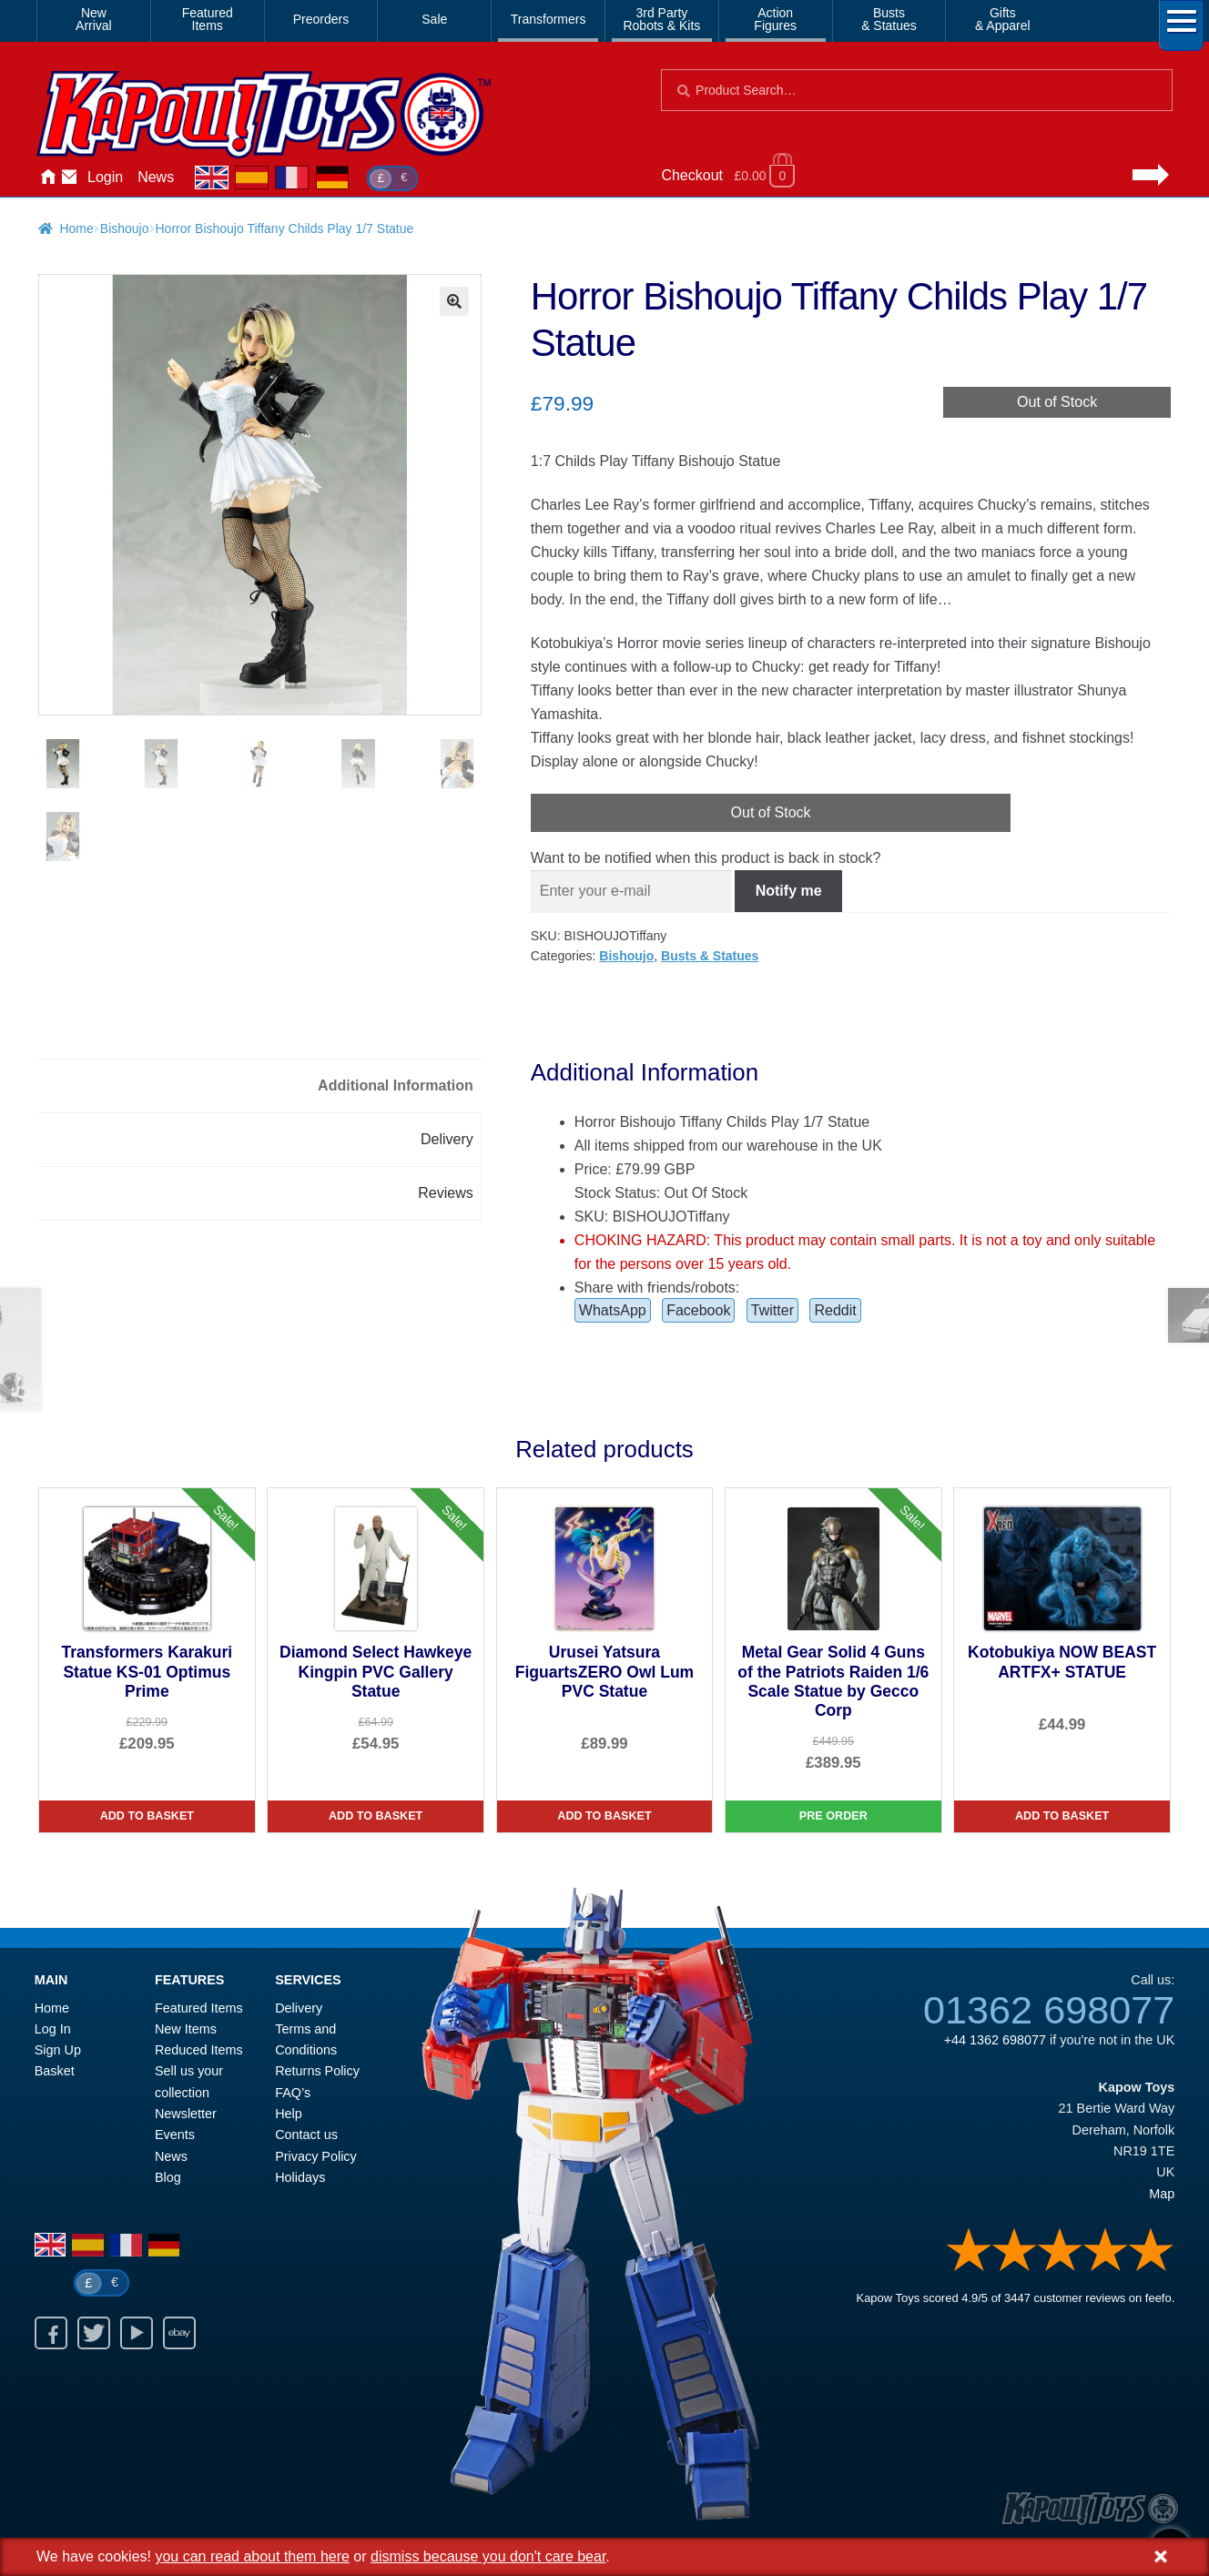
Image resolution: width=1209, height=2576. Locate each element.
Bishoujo (124, 228)
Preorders (321, 19)
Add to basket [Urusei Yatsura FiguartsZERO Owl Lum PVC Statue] (604, 1816)
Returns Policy (317, 2071)
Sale (434, 19)
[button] (454, 301)
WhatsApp (612, 1310)
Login (105, 177)
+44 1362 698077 (995, 2040)
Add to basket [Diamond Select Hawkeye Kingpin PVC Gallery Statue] (375, 1816)
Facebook (698, 1310)
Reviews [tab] (445, 1193)
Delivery (298, 2008)
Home (47, 177)
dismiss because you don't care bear (488, 2556)
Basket (55, 2071)
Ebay (179, 2333)
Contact (69, 177)
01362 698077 (1048, 2010)
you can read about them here (252, 2556)
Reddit (835, 1310)
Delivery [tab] (447, 1139)
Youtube (136, 2333)
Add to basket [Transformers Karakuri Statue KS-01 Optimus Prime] (147, 1816)
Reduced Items (199, 2050)
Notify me (789, 890)
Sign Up (58, 2050)
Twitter (772, 1310)
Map (1161, 2193)
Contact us (306, 2134)
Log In (53, 2029)
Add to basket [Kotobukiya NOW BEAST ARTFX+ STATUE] (1062, 1816)
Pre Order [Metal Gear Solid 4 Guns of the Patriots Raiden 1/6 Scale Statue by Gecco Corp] (833, 1816)
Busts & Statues (709, 955)
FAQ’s (292, 2092)
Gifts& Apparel (1003, 19)
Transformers (548, 19)
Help (288, 2113)
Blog (168, 2177)
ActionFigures (775, 19)
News (155, 177)
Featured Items (199, 2008)
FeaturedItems (207, 19)
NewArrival (94, 19)
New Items (186, 2029)
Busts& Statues (889, 19)
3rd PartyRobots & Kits (661, 19)
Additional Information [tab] (395, 1085)
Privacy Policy (316, 2156)
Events (175, 2134)
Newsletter (186, 2113)
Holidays (300, 2177)
